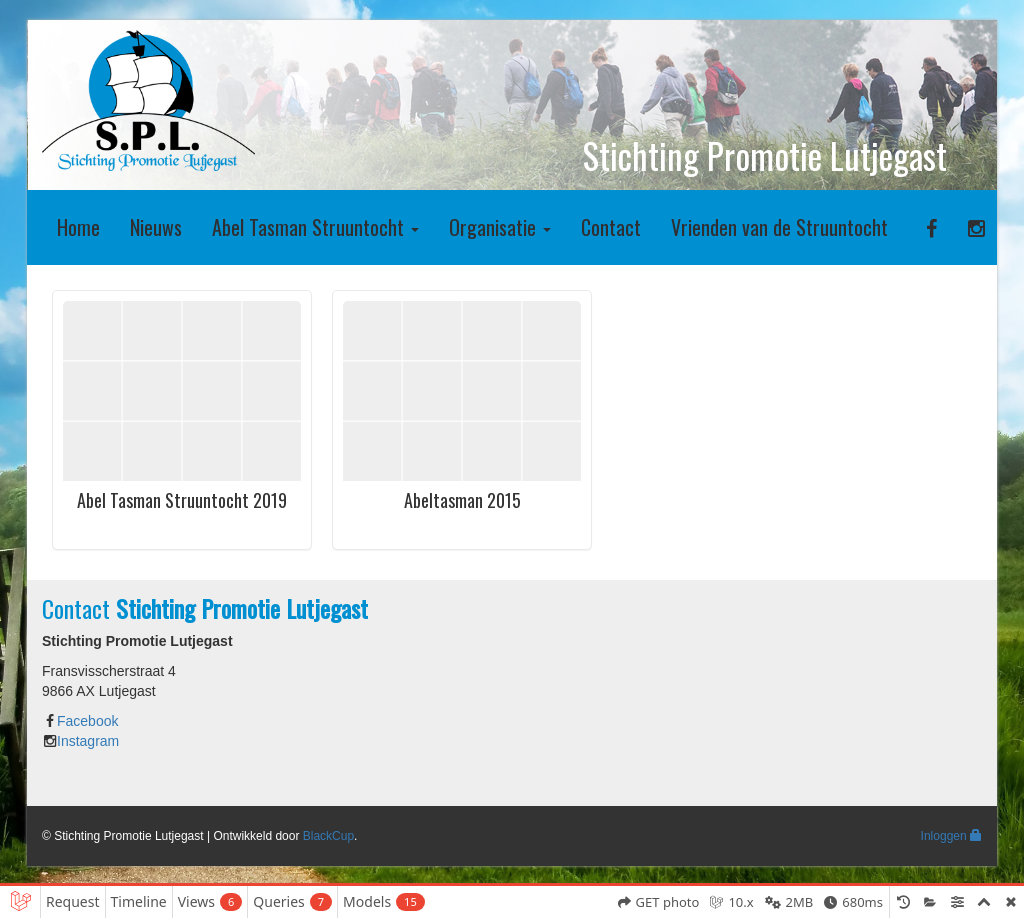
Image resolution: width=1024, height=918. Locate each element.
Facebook (87, 721)
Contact (611, 227)
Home (78, 227)
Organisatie (500, 227)
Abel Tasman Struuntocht (315, 227)
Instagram (88, 741)
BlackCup (328, 836)
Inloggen (951, 836)
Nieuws (156, 227)
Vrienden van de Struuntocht (779, 227)
